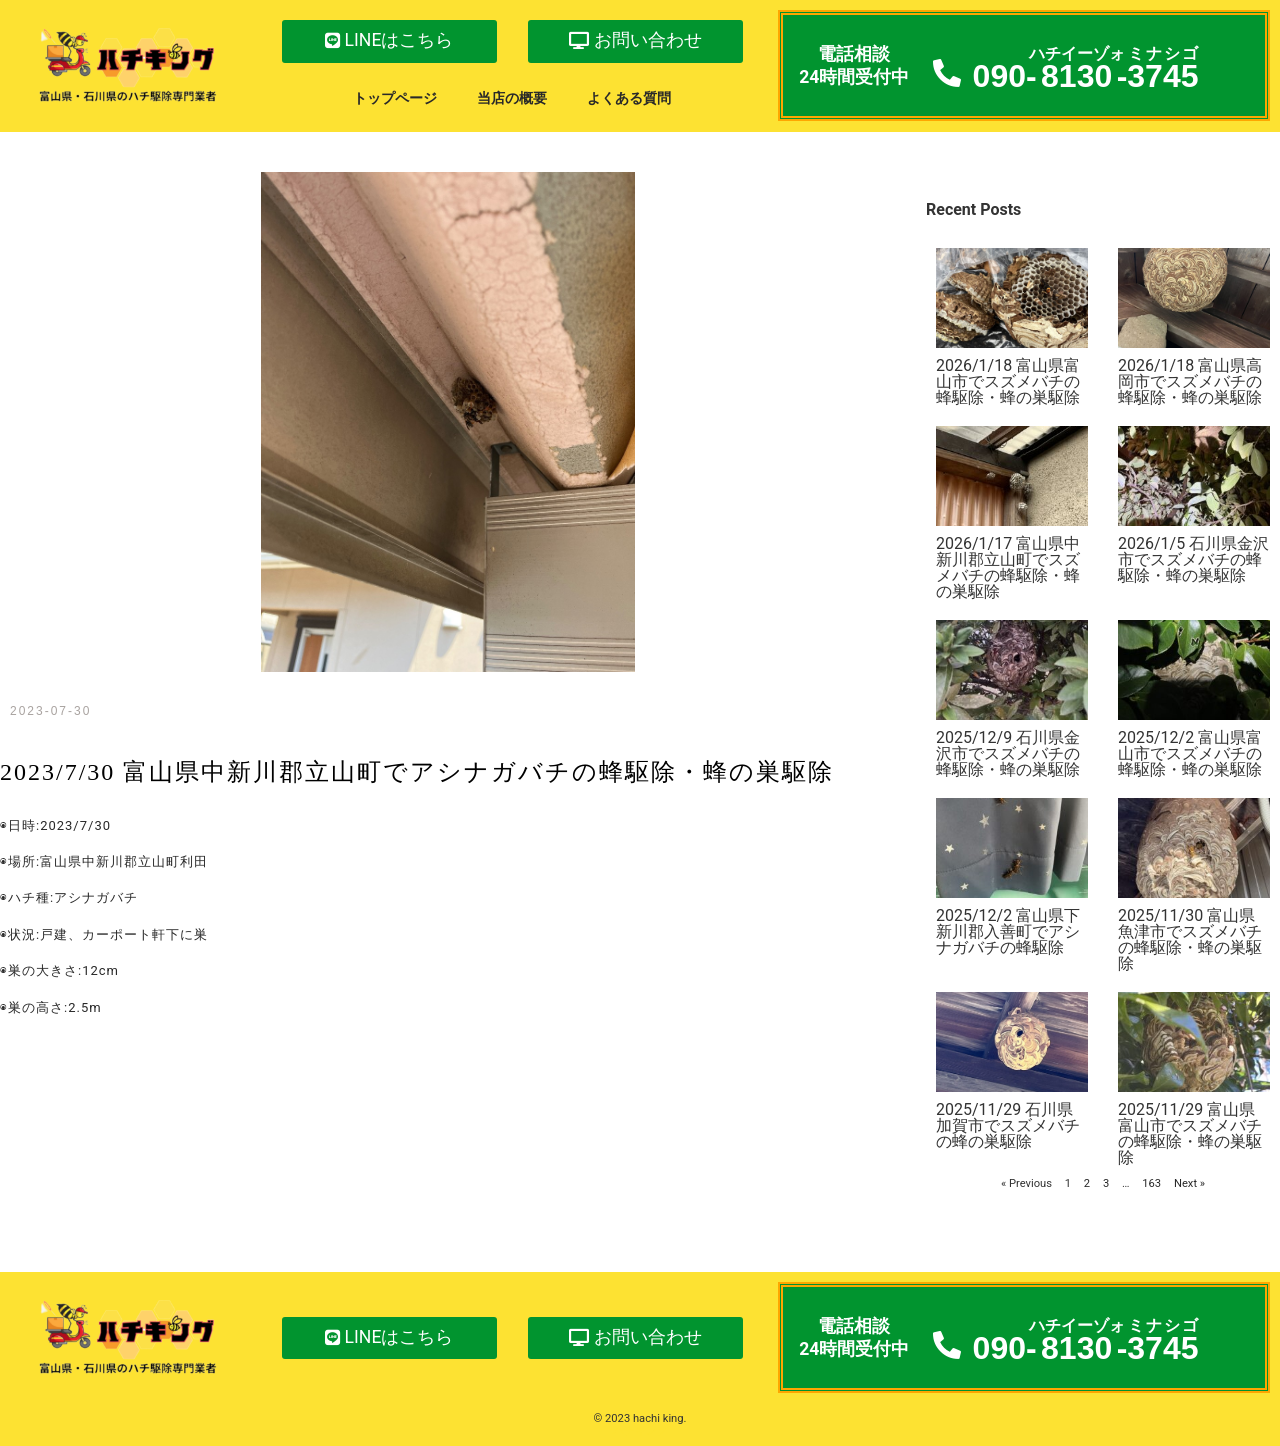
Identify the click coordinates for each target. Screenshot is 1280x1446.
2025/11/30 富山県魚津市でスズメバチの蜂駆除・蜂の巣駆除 (1190, 939)
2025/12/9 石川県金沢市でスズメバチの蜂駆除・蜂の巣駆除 (1008, 753)
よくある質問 (629, 98)
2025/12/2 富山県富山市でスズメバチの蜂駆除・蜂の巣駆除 (1190, 753)
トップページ (395, 98)
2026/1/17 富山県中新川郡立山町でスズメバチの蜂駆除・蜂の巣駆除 (1008, 567)
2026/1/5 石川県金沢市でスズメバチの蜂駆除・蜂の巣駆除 (1193, 559)
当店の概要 (512, 98)
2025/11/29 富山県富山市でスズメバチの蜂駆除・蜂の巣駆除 (1190, 1133)
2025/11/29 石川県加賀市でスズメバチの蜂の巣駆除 (1008, 1125)
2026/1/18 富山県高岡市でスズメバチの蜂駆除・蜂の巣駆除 (1190, 381)
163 (1151, 1183)
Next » (1189, 1183)
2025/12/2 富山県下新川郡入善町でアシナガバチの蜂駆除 (1008, 931)
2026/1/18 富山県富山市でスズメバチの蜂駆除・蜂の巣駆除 (1008, 381)
